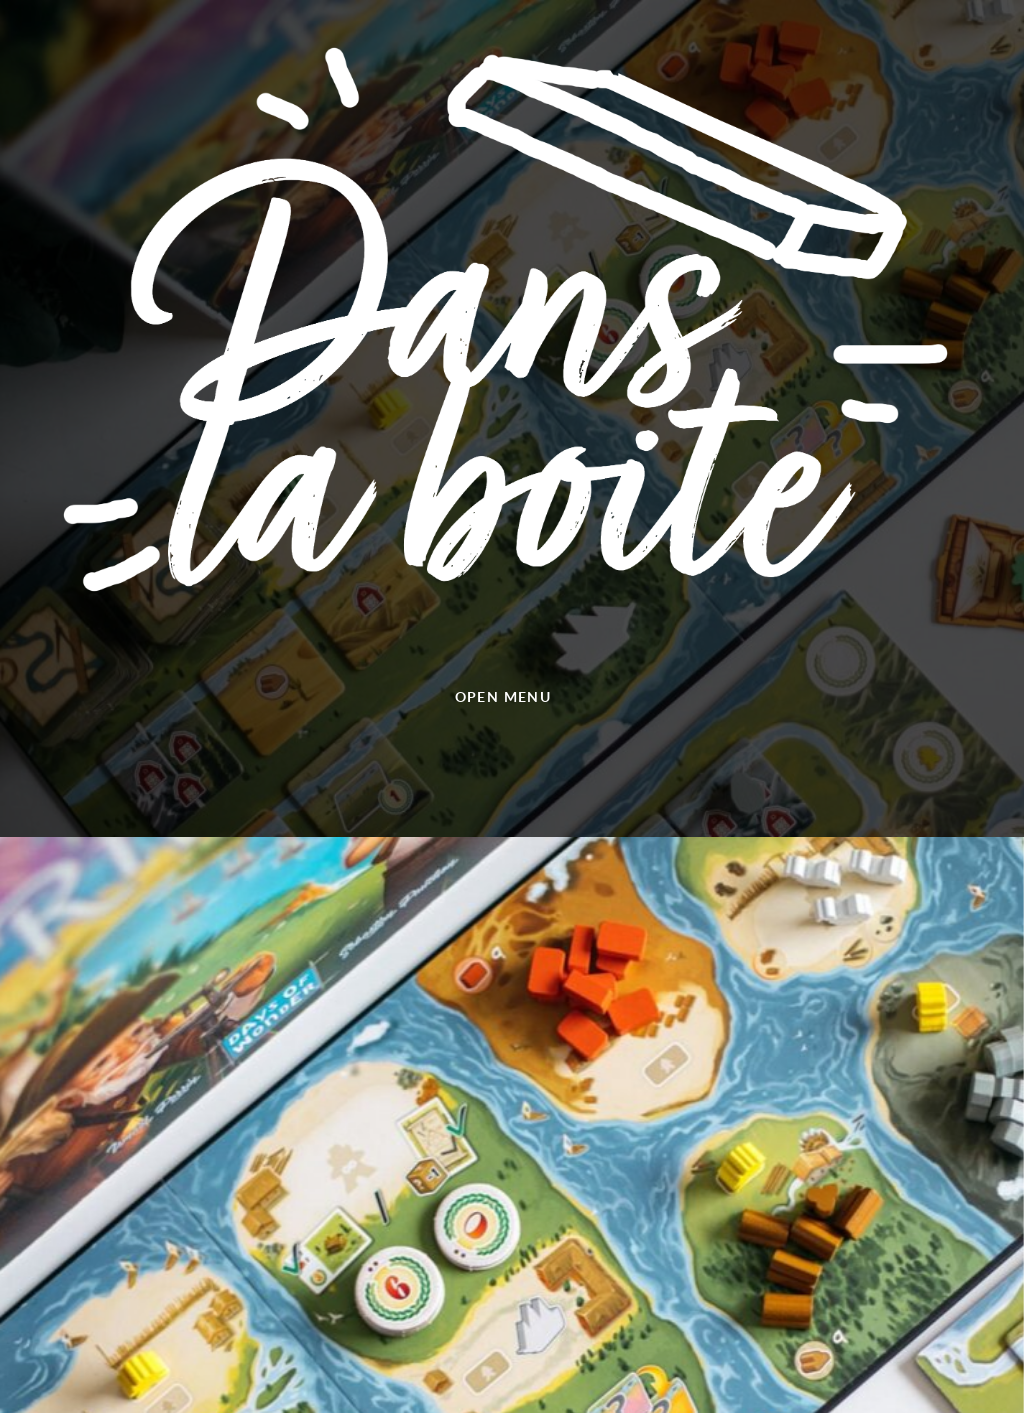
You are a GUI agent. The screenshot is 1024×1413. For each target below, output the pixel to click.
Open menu (503, 696)
